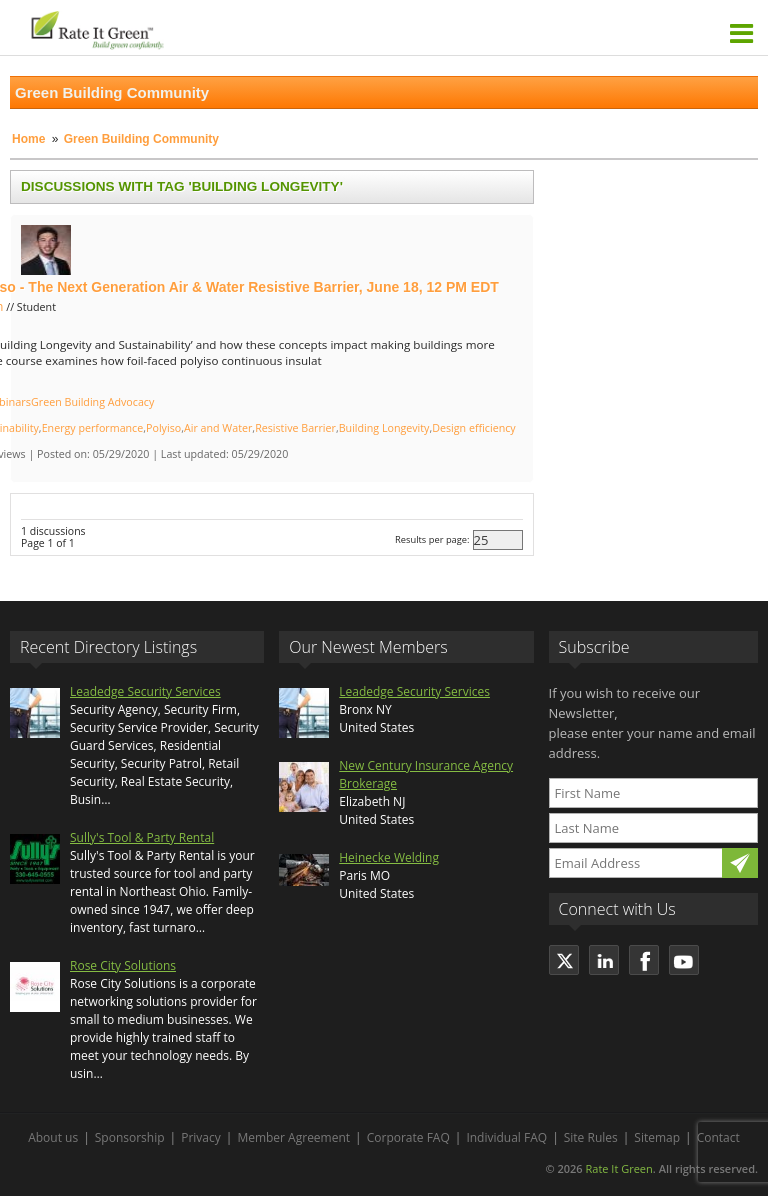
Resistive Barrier (295, 428)
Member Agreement (293, 1137)
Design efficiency (473, 428)
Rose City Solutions (123, 965)
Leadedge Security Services (145, 691)
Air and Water (218, 428)
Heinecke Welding (389, 857)
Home (28, 139)
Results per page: (432, 539)
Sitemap (657, 1137)
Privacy (201, 1137)
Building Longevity (384, 428)
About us (53, 1137)
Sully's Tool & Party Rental (142, 837)
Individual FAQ (506, 1137)
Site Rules (591, 1137)
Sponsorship (130, 1137)
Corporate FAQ (408, 1137)
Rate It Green (618, 1168)
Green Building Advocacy (92, 402)
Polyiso (163, 428)
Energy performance (93, 428)
